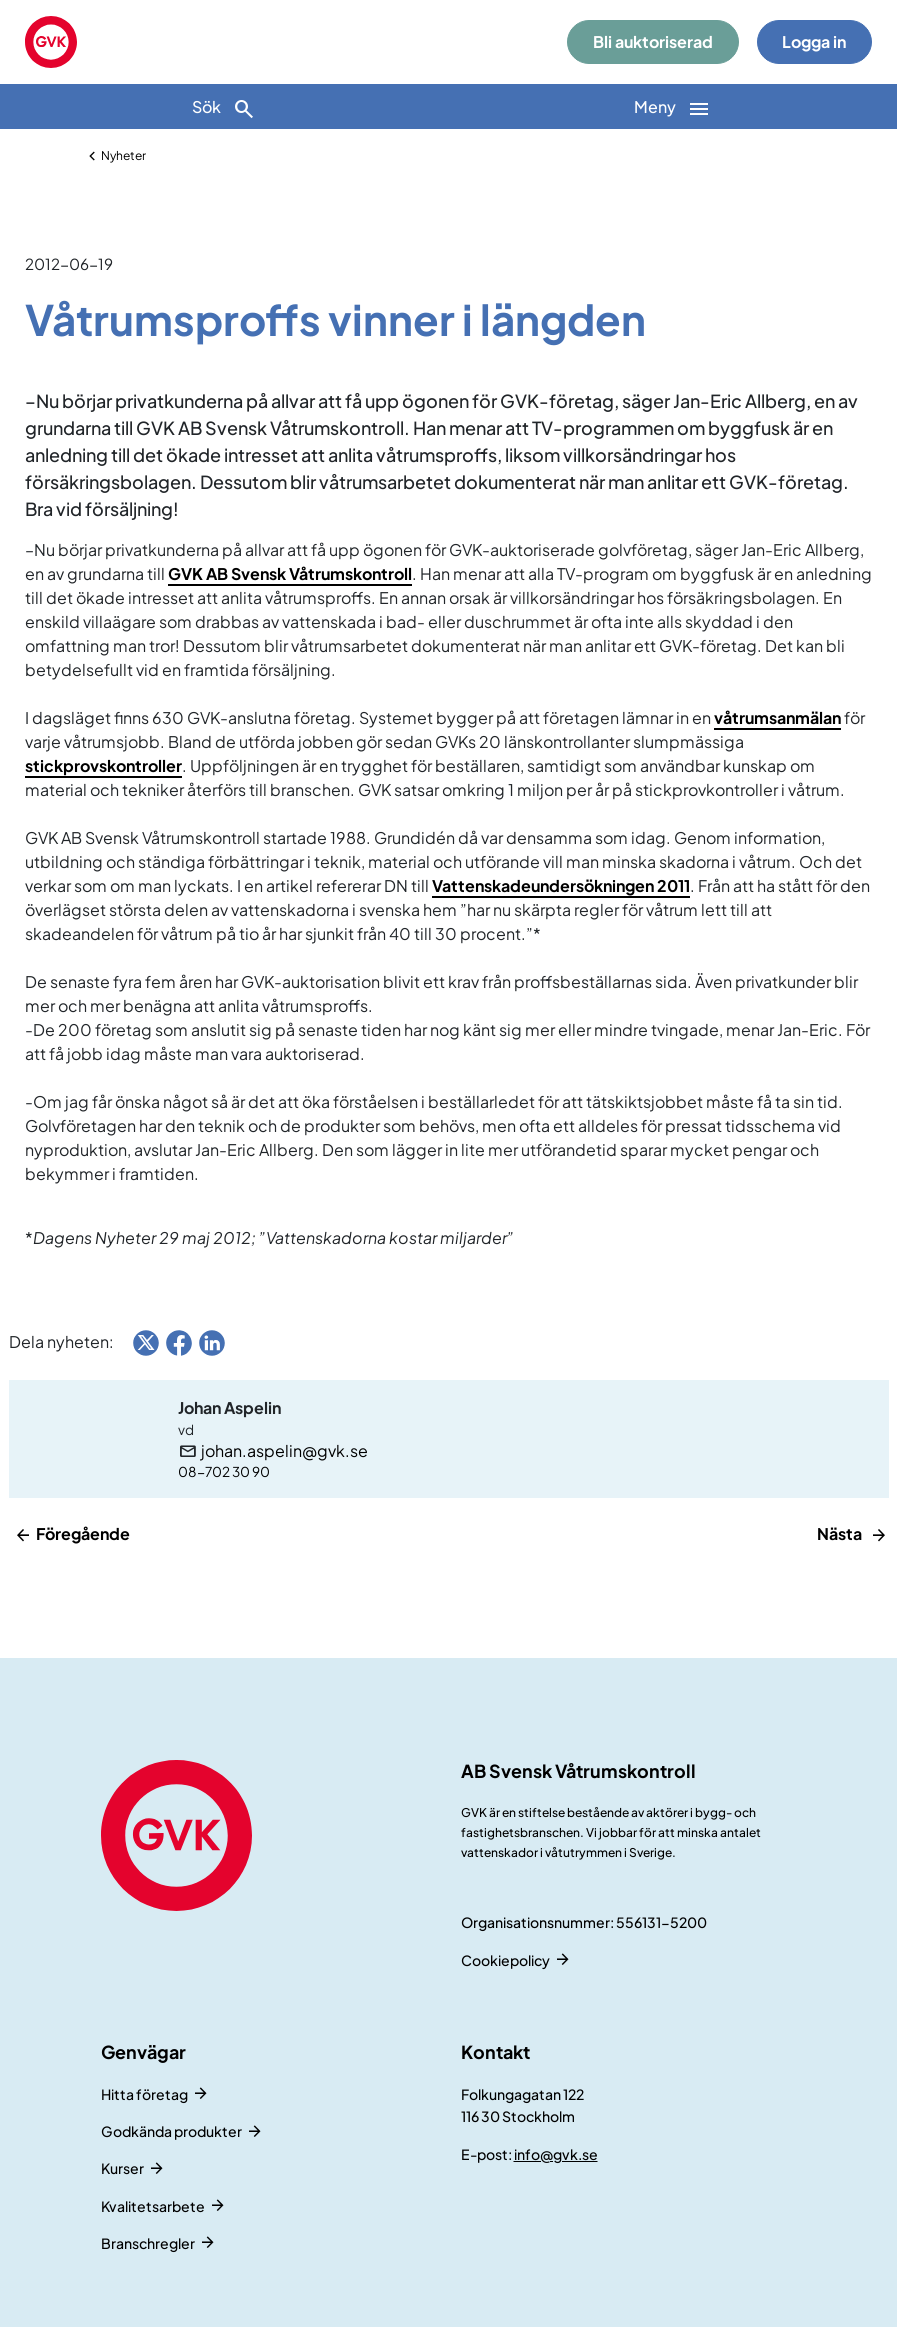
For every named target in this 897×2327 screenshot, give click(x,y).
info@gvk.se (556, 2154)
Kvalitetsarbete (153, 2206)
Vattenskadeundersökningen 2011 (561, 885)
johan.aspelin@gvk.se (284, 1451)
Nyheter (123, 155)
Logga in (814, 41)
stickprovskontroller (103, 765)
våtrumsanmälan (777, 717)
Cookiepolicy (505, 1960)
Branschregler (148, 2243)
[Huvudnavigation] (673, 106)
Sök (224, 108)
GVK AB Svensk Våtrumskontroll (290, 573)
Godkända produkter (171, 2131)
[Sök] (224, 106)
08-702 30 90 (224, 1471)
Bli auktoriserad (653, 41)
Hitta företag (144, 2094)
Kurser (122, 2168)
